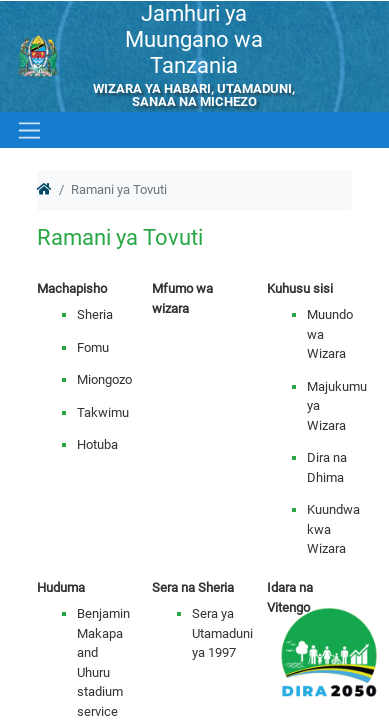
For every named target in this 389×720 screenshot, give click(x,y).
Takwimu (103, 412)
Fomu (93, 347)
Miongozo (104, 379)
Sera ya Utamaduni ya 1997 (222, 633)
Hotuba (97, 444)
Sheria (95, 314)
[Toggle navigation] (27, 130)
